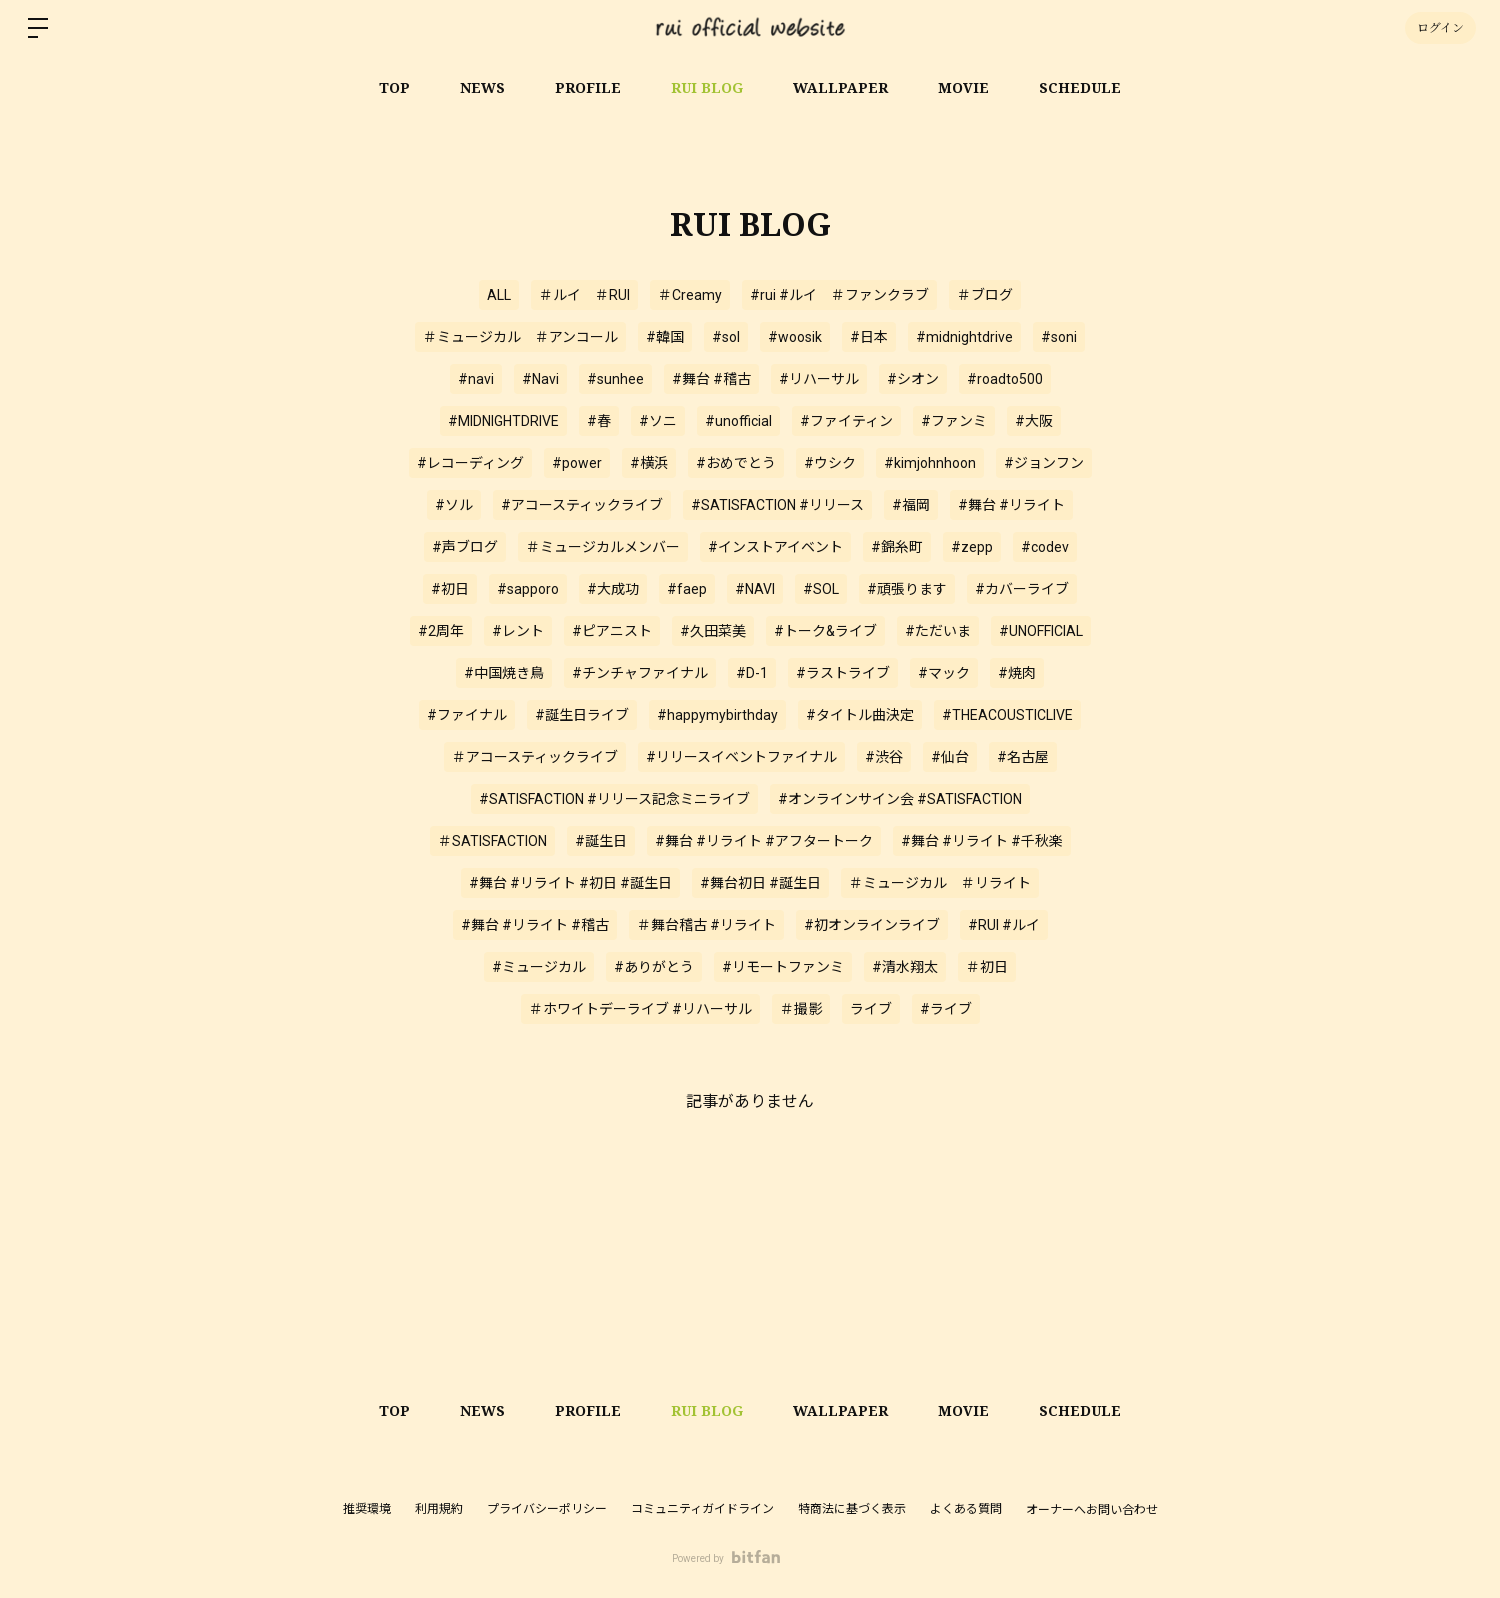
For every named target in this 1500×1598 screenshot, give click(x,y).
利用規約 (439, 1509)
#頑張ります (907, 589)
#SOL (821, 589)
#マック (944, 673)
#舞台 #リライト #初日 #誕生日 (570, 883)
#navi (476, 379)
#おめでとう (736, 463)
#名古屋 (1023, 757)
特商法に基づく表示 (852, 1509)
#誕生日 (601, 841)
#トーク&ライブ (825, 631)
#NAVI (755, 589)
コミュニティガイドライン (702, 1509)
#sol (726, 337)
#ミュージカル (539, 967)
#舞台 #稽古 (711, 379)
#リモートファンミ (783, 967)
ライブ (871, 1009)
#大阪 (1034, 421)
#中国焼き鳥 (504, 673)
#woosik (795, 337)
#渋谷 (884, 757)
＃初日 (987, 967)
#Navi (540, 379)
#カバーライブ (1022, 589)
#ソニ (658, 421)
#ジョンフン (1044, 463)
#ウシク (830, 463)
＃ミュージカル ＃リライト (940, 883)
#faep (687, 589)
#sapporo (528, 589)
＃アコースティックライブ (535, 757)
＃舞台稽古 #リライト (706, 925)
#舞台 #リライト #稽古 (535, 925)
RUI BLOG (707, 87)
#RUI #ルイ (1004, 925)
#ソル (454, 505)
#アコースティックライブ (582, 505)
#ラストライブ (843, 673)
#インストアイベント (775, 547)
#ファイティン (846, 421)
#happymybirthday (717, 715)
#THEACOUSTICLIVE (1007, 715)
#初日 (450, 589)
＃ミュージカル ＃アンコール (520, 337)
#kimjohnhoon (930, 463)
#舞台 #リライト (1011, 505)
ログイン (1440, 27)
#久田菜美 (713, 631)
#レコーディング (470, 463)
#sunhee (615, 379)
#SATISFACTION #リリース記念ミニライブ (614, 799)
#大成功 (613, 589)
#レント (518, 631)
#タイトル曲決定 (860, 715)
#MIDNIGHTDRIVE (503, 421)
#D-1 (752, 673)
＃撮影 (801, 1009)
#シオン (913, 379)
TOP (394, 87)
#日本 (869, 337)
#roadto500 (1005, 379)
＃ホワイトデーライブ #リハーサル (640, 1009)
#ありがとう (654, 967)
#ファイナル (467, 715)
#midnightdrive (964, 337)
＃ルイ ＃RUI (584, 295)
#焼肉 (1017, 673)
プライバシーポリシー (547, 1509)
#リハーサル (819, 379)
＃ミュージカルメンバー (603, 547)
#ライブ (946, 1009)
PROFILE (588, 87)
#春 (599, 421)
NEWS (482, 87)
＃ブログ (985, 295)
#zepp (972, 547)
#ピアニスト (612, 631)
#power (577, 463)
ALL (499, 295)
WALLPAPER (840, 87)
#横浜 (649, 463)
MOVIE (963, 87)
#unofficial (738, 421)
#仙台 (950, 757)
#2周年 (441, 631)
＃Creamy (690, 295)
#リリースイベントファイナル (741, 757)
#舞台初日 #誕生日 (760, 883)
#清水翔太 (905, 967)
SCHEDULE (1080, 87)
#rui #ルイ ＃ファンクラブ (839, 295)
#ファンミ (954, 421)
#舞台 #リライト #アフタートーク (764, 841)
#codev (1045, 547)
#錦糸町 (897, 547)
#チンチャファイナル (640, 673)
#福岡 (911, 505)
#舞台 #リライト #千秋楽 (982, 841)
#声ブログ (465, 547)
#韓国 (665, 337)
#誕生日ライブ (582, 715)
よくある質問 (966, 1509)
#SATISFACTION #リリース (777, 505)
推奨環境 (367, 1509)
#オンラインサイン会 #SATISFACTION (900, 799)
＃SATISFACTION (492, 841)
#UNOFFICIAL (1041, 631)
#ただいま (938, 631)
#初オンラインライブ (872, 925)
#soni (1059, 337)
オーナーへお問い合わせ (1092, 1510)
